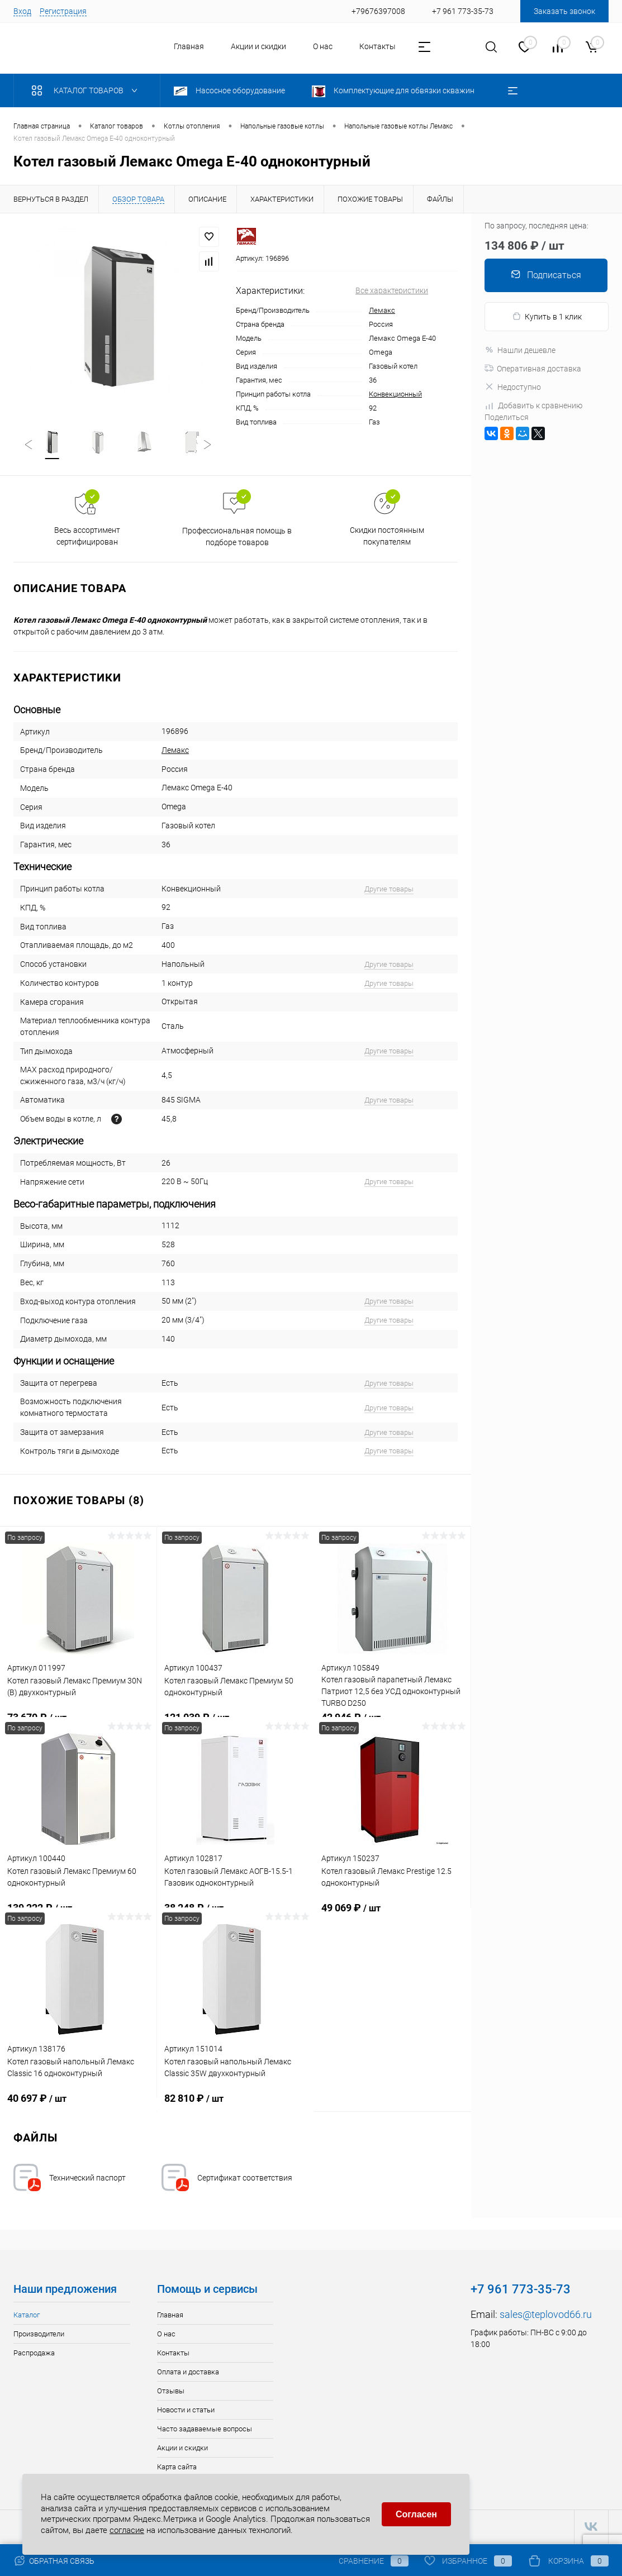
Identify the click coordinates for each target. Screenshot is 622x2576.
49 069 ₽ (392, 1916)
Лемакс (382, 310)
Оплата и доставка (188, 2373)
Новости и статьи (186, 2411)
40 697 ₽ (78, 2106)
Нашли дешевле (520, 350)
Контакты (377, 46)
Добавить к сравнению (533, 405)
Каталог (26, 2316)
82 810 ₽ (235, 2106)
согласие (127, 2529)
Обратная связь (53, 2560)
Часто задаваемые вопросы (204, 2430)
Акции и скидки (258, 46)
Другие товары (389, 890)
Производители (38, 2335)
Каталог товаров (87, 90)
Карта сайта (177, 2468)
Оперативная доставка (533, 368)
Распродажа (34, 2354)
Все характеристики (391, 290)
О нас (323, 46)
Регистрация (63, 11)
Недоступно (513, 387)
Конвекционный (395, 394)
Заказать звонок (564, 11)
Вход (22, 11)
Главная (189, 46)
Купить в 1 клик (547, 316)
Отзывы (170, 2392)
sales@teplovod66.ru (546, 2316)
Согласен (416, 2513)
